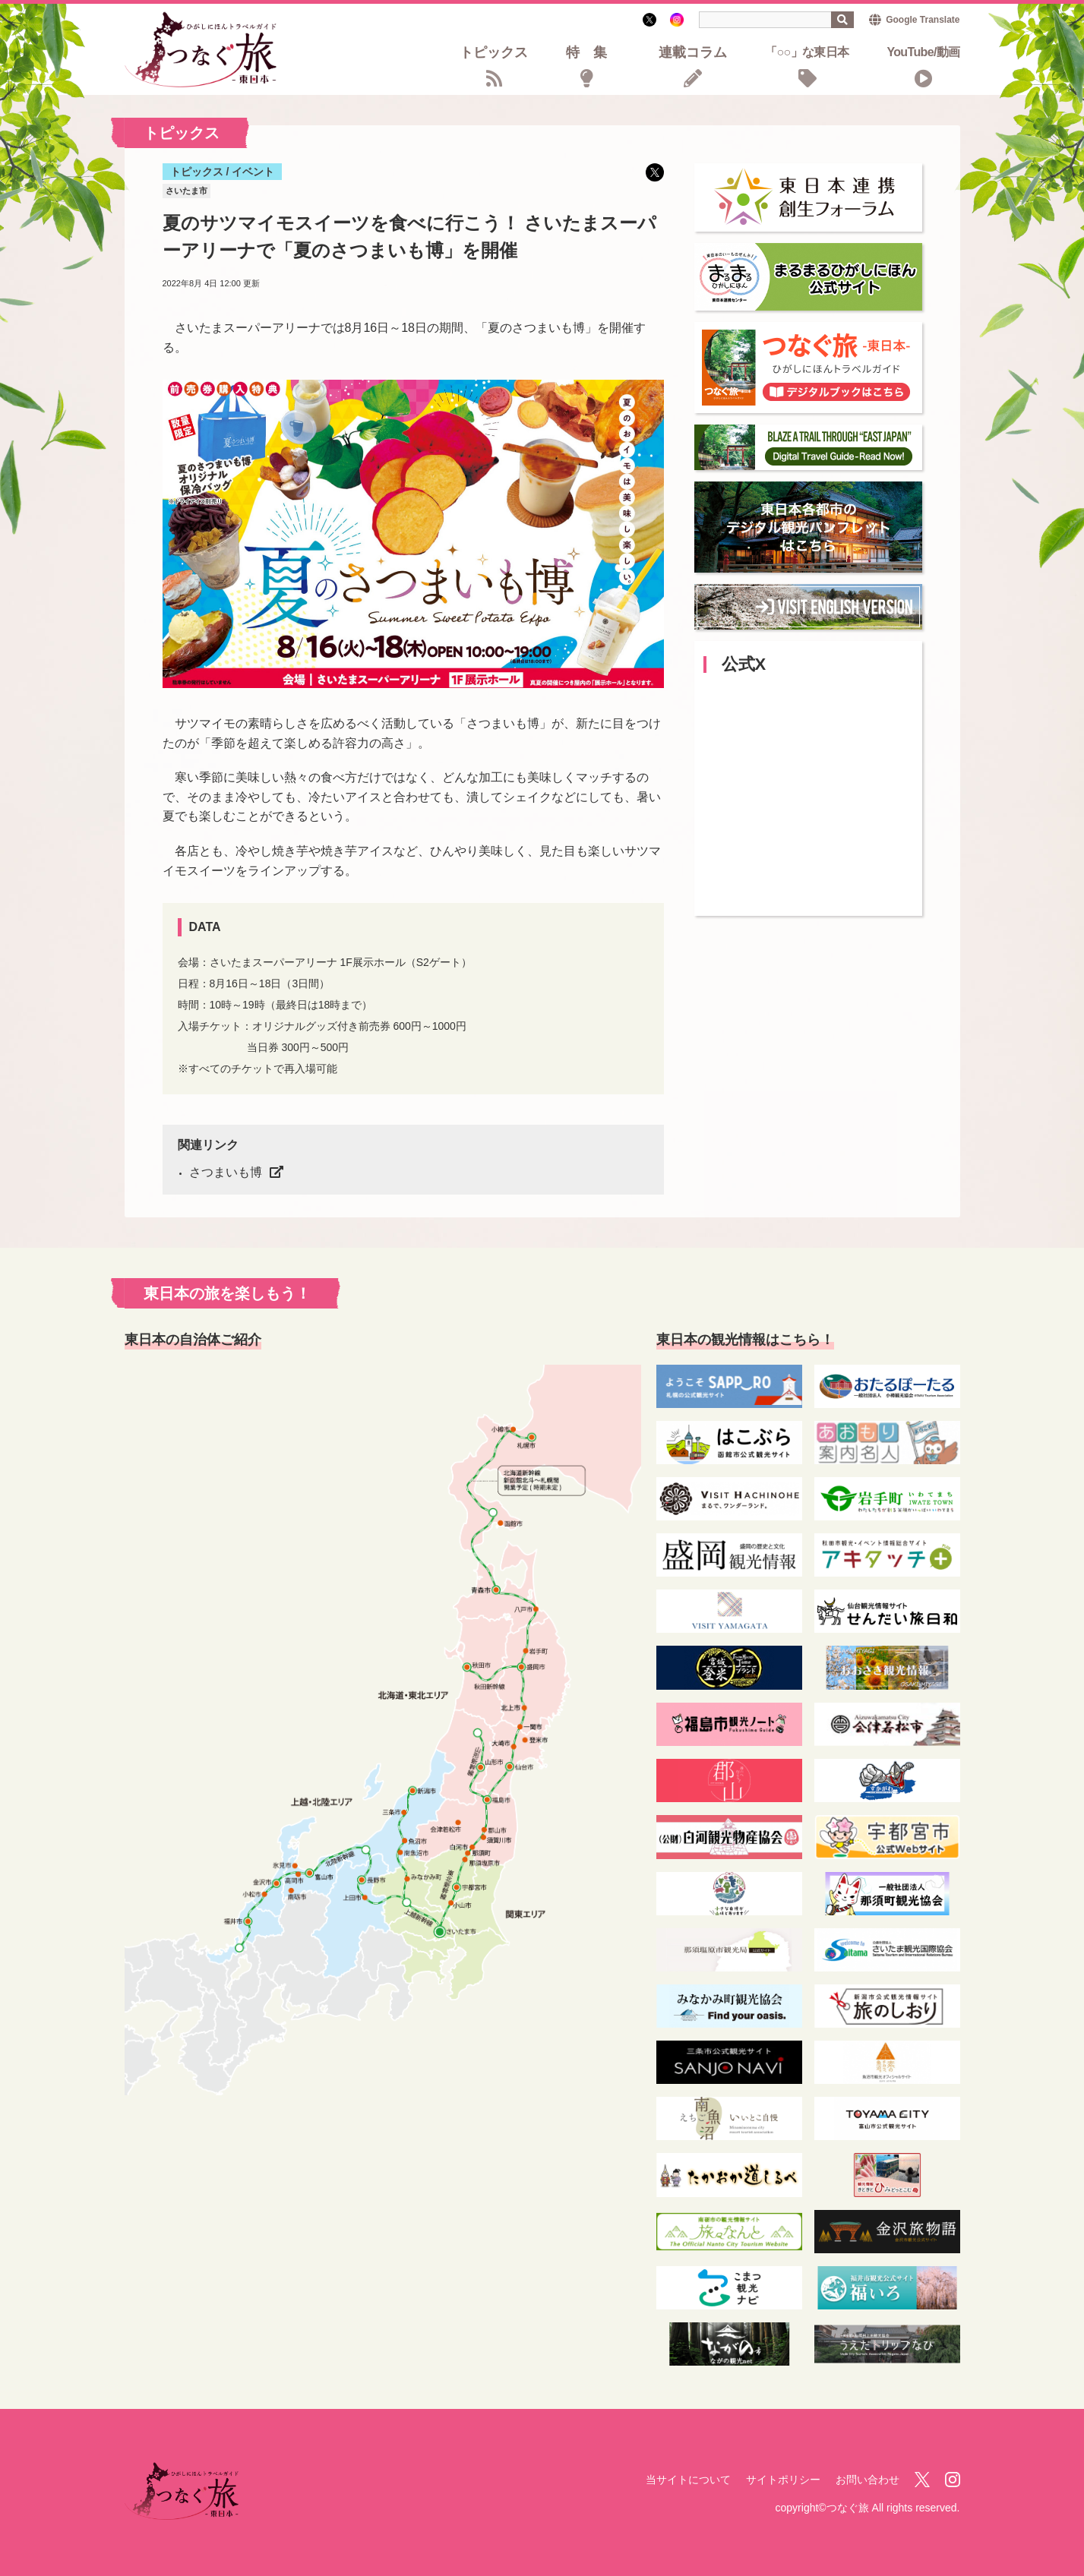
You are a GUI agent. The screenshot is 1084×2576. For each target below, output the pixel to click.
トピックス (494, 53)
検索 (842, 19)
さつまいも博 (225, 1172)
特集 (593, 53)
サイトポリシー (783, 2479)
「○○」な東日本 (807, 52)
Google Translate (922, 19)
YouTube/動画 (922, 52)
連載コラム (693, 53)
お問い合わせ (867, 2479)
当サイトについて (688, 2479)
